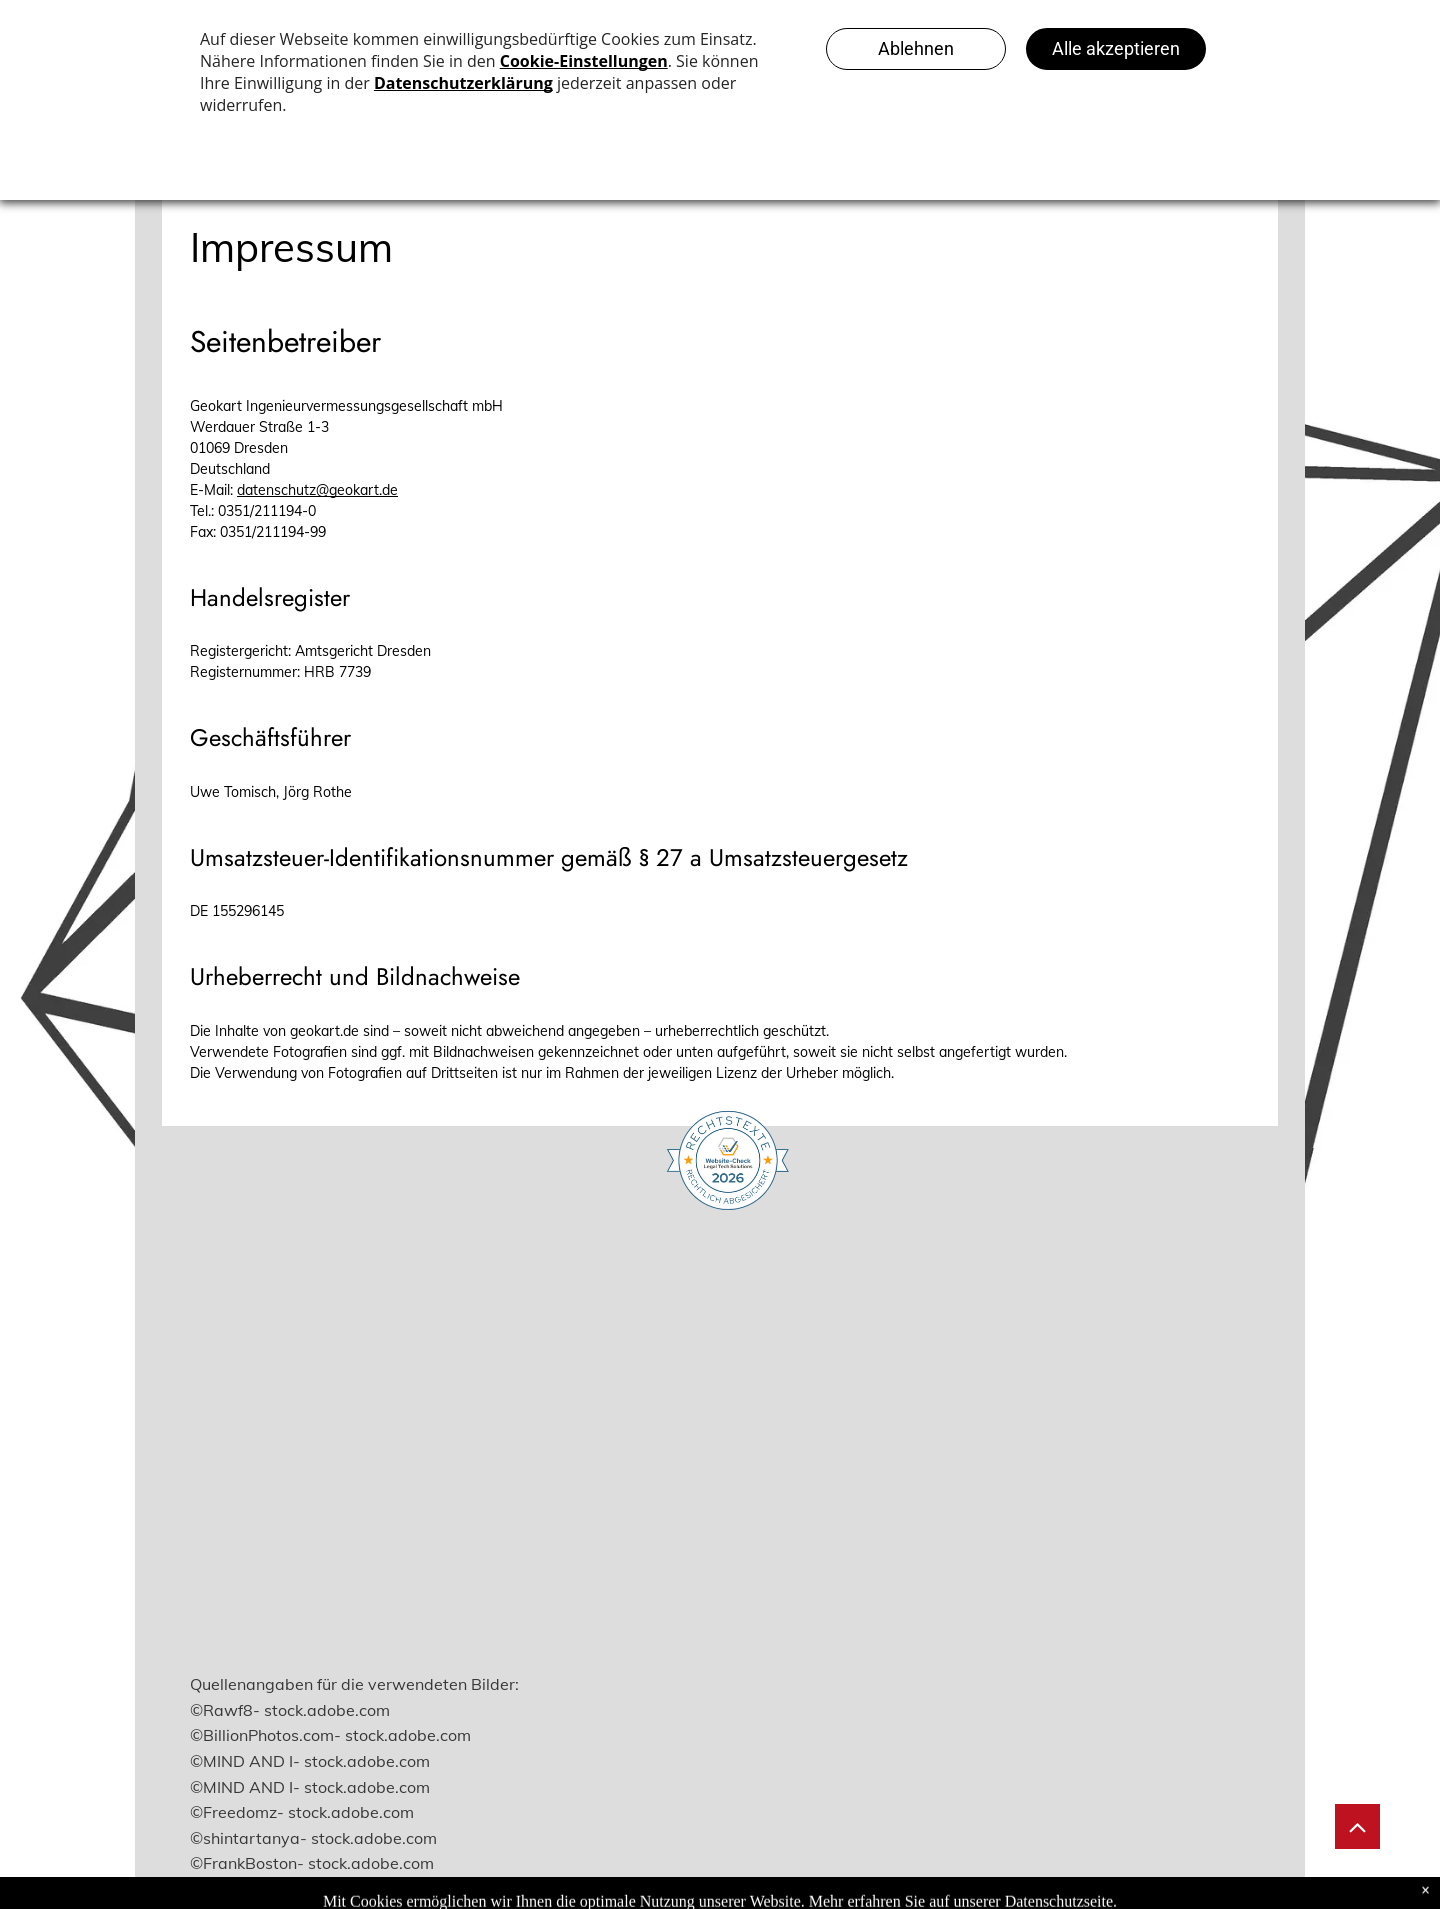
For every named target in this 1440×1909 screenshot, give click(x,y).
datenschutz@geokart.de (317, 490)
